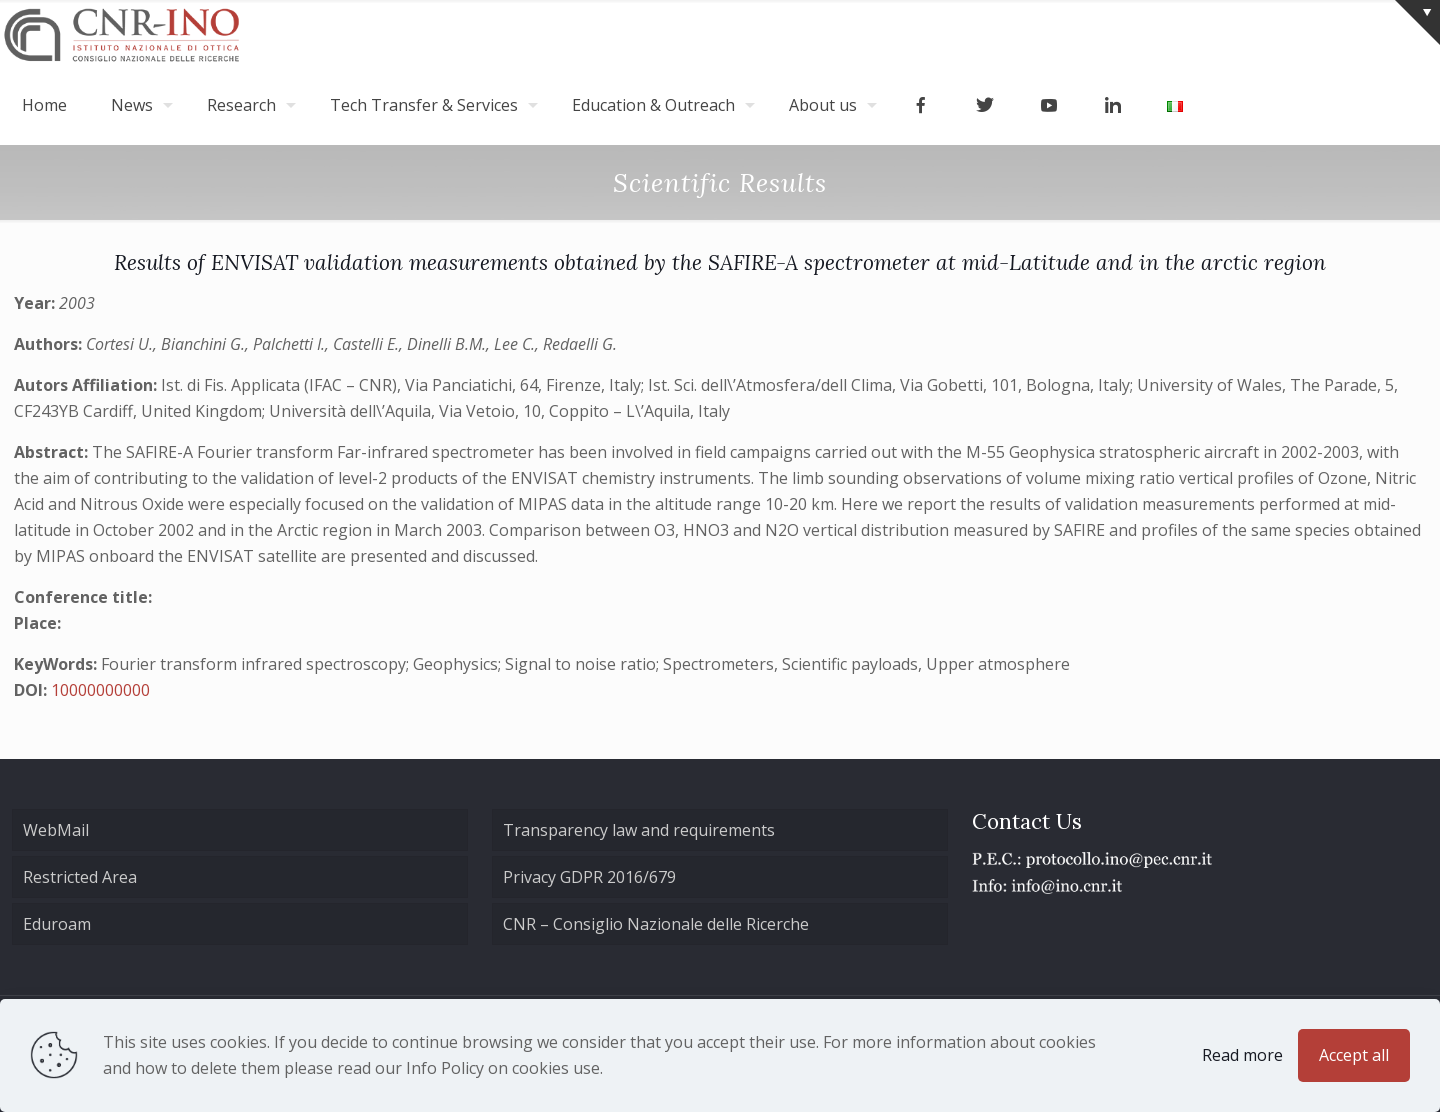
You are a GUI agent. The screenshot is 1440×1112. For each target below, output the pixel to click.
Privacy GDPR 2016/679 (589, 877)
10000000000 (100, 690)
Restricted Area (80, 877)
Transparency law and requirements (639, 830)
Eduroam (57, 924)
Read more (1242, 1055)
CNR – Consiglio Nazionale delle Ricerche (656, 924)
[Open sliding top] (1417, 22)
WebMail (56, 830)
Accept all (1354, 1055)
